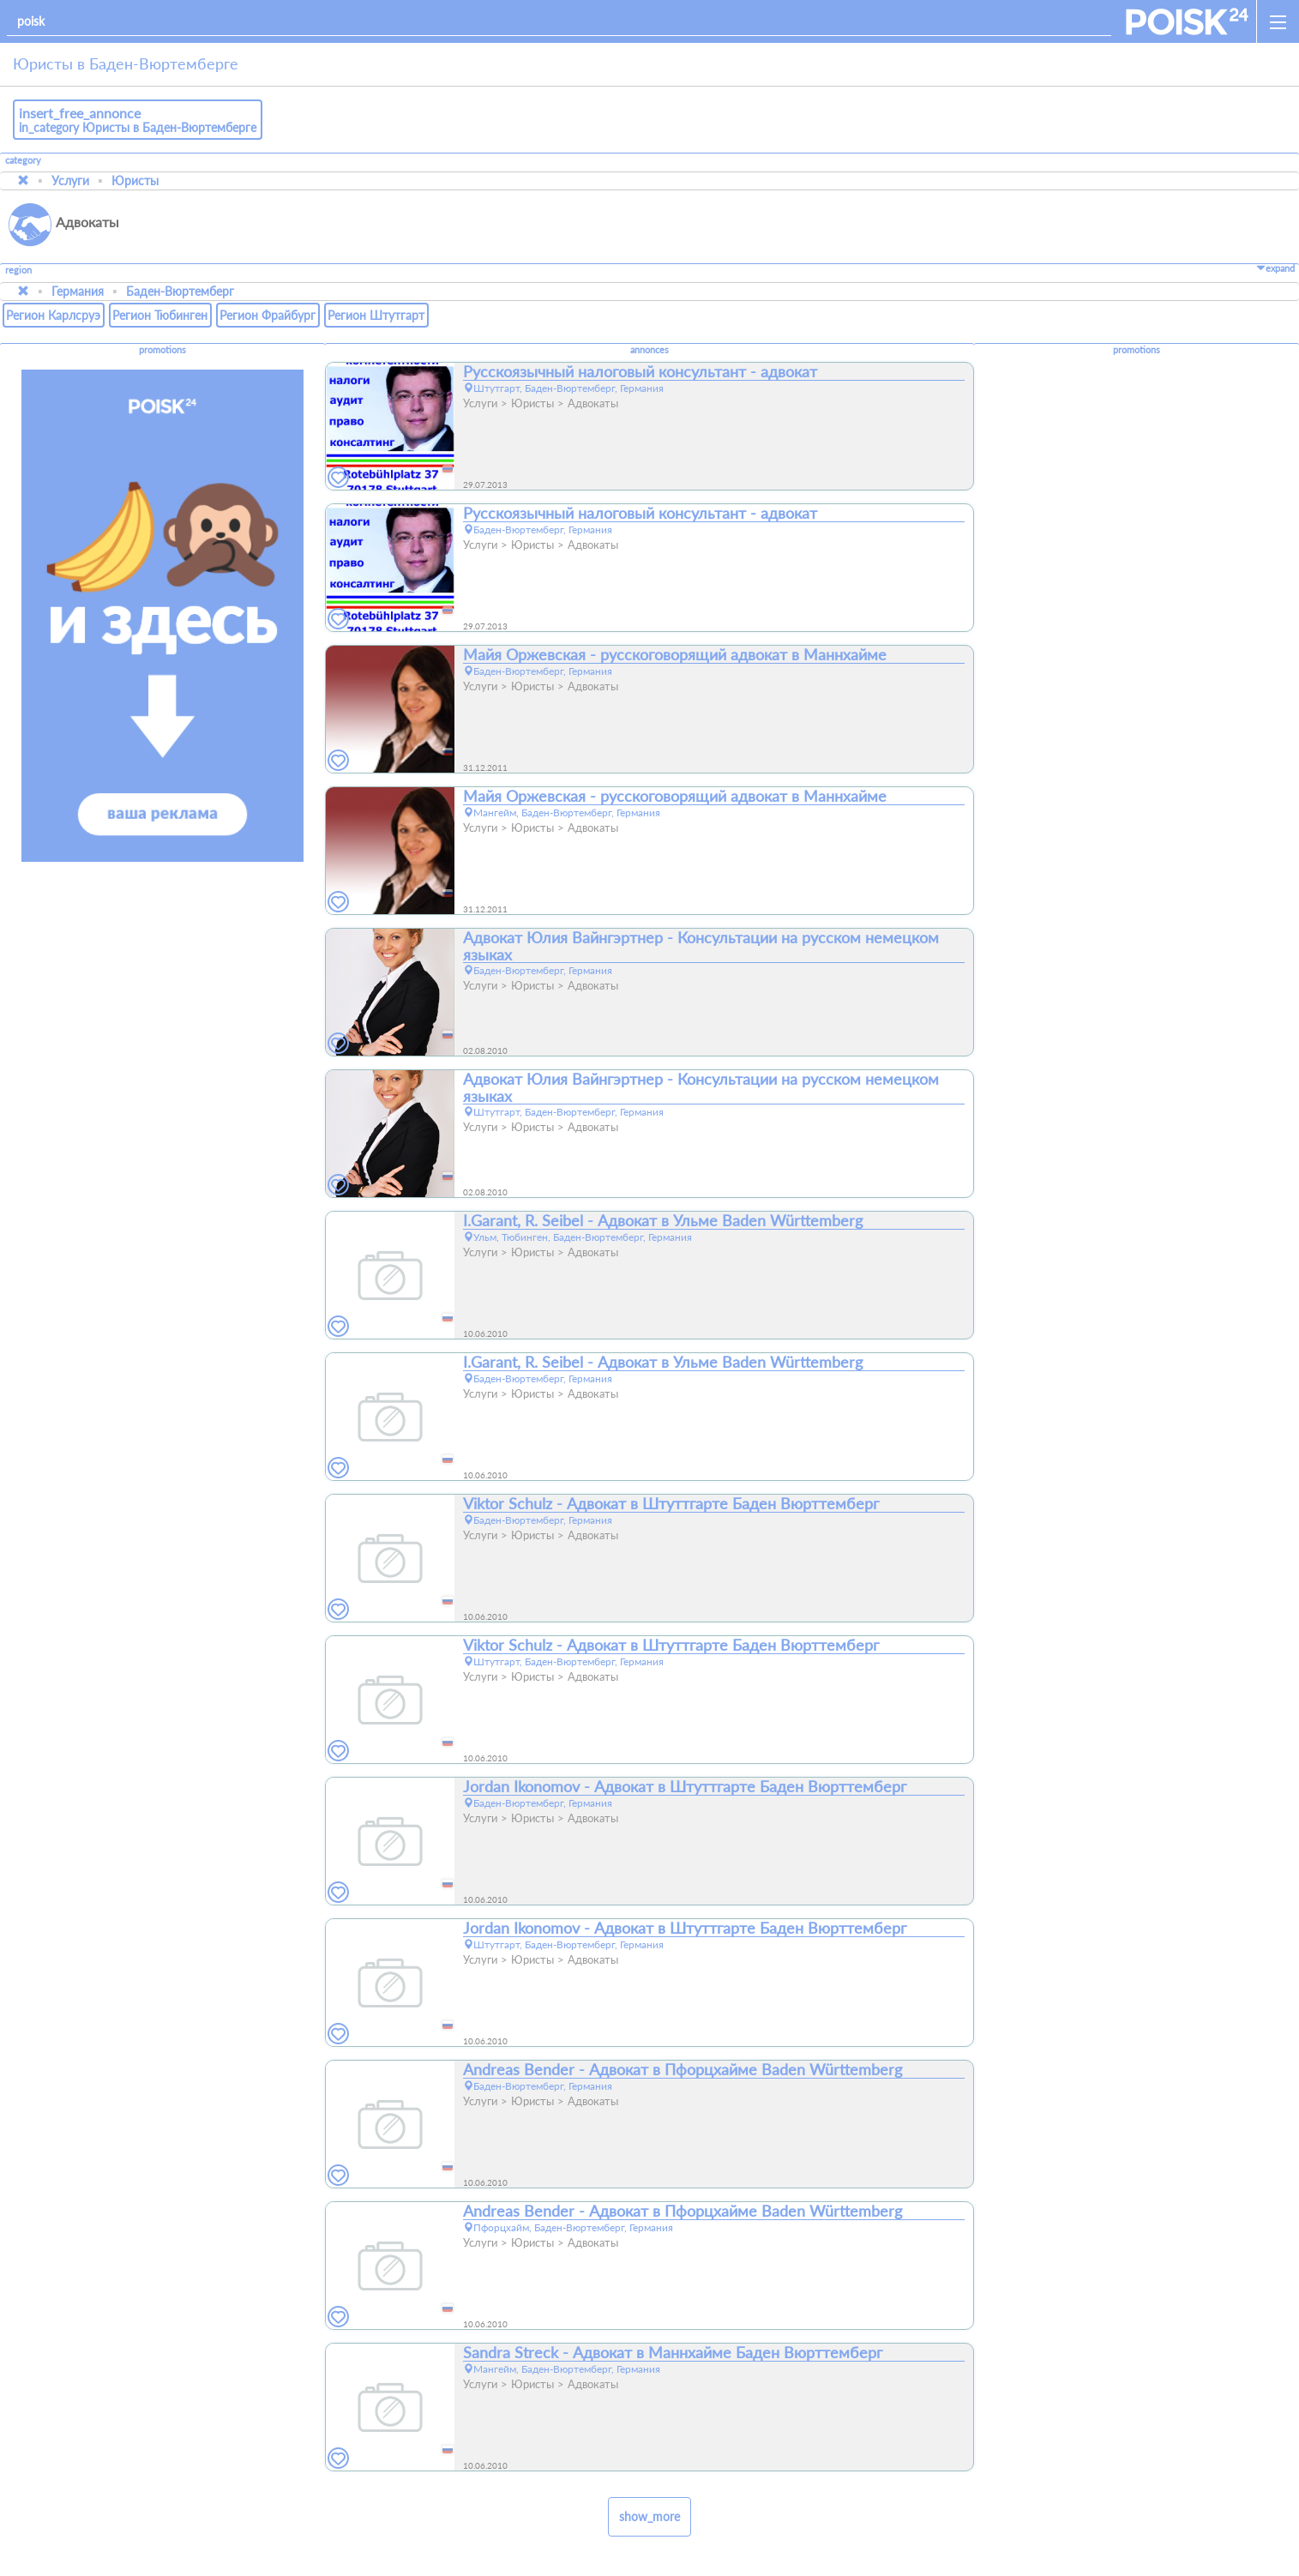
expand (1275, 268)
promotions (162, 350)
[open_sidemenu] (1277, 21)
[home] (1187, 21)
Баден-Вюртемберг (180, 291)
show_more (649, 2516)
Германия (77, 291)
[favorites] (339, 478)
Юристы (135, 180)
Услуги (70, 180)
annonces (649, 350)
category (23, 160)
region (18, 270)
